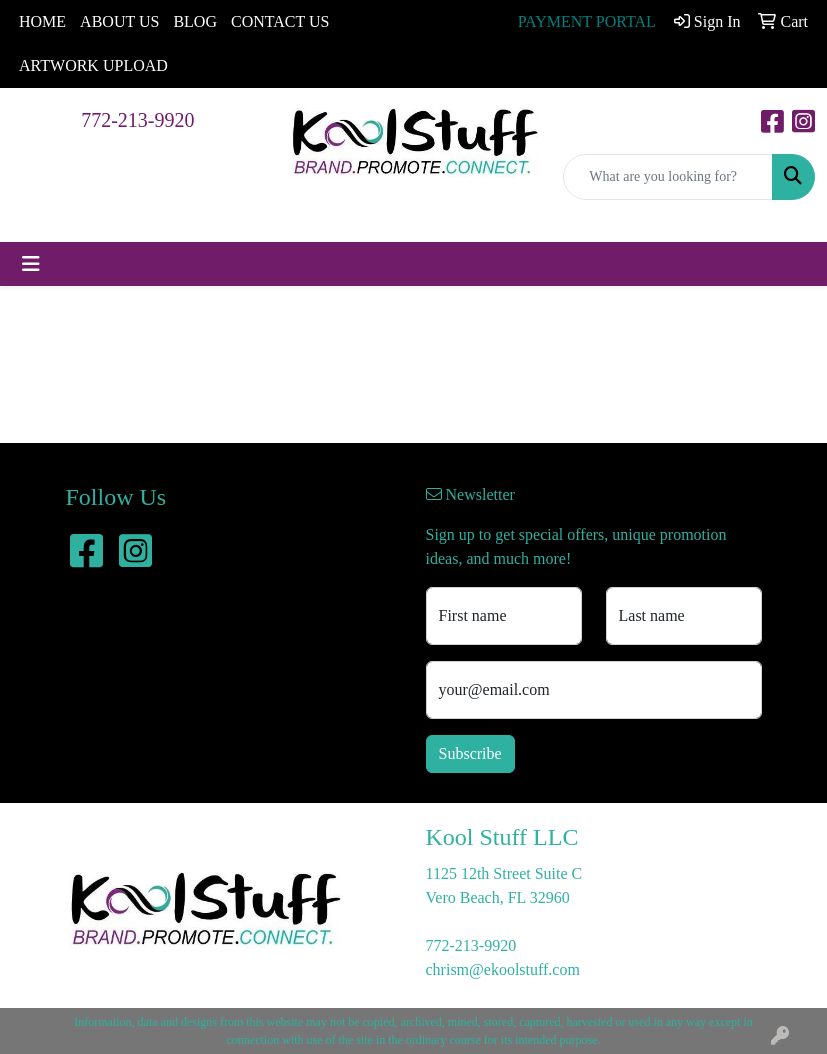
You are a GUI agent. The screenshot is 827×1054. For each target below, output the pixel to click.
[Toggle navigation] (31, 264)
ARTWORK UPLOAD (93, 65)
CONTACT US (280, 21)
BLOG (195, 21)
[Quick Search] (668, 177)
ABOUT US (119, 21)
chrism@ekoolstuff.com (503, 969)
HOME (42, 21)
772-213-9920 (137, 120)
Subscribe (470, 753)
